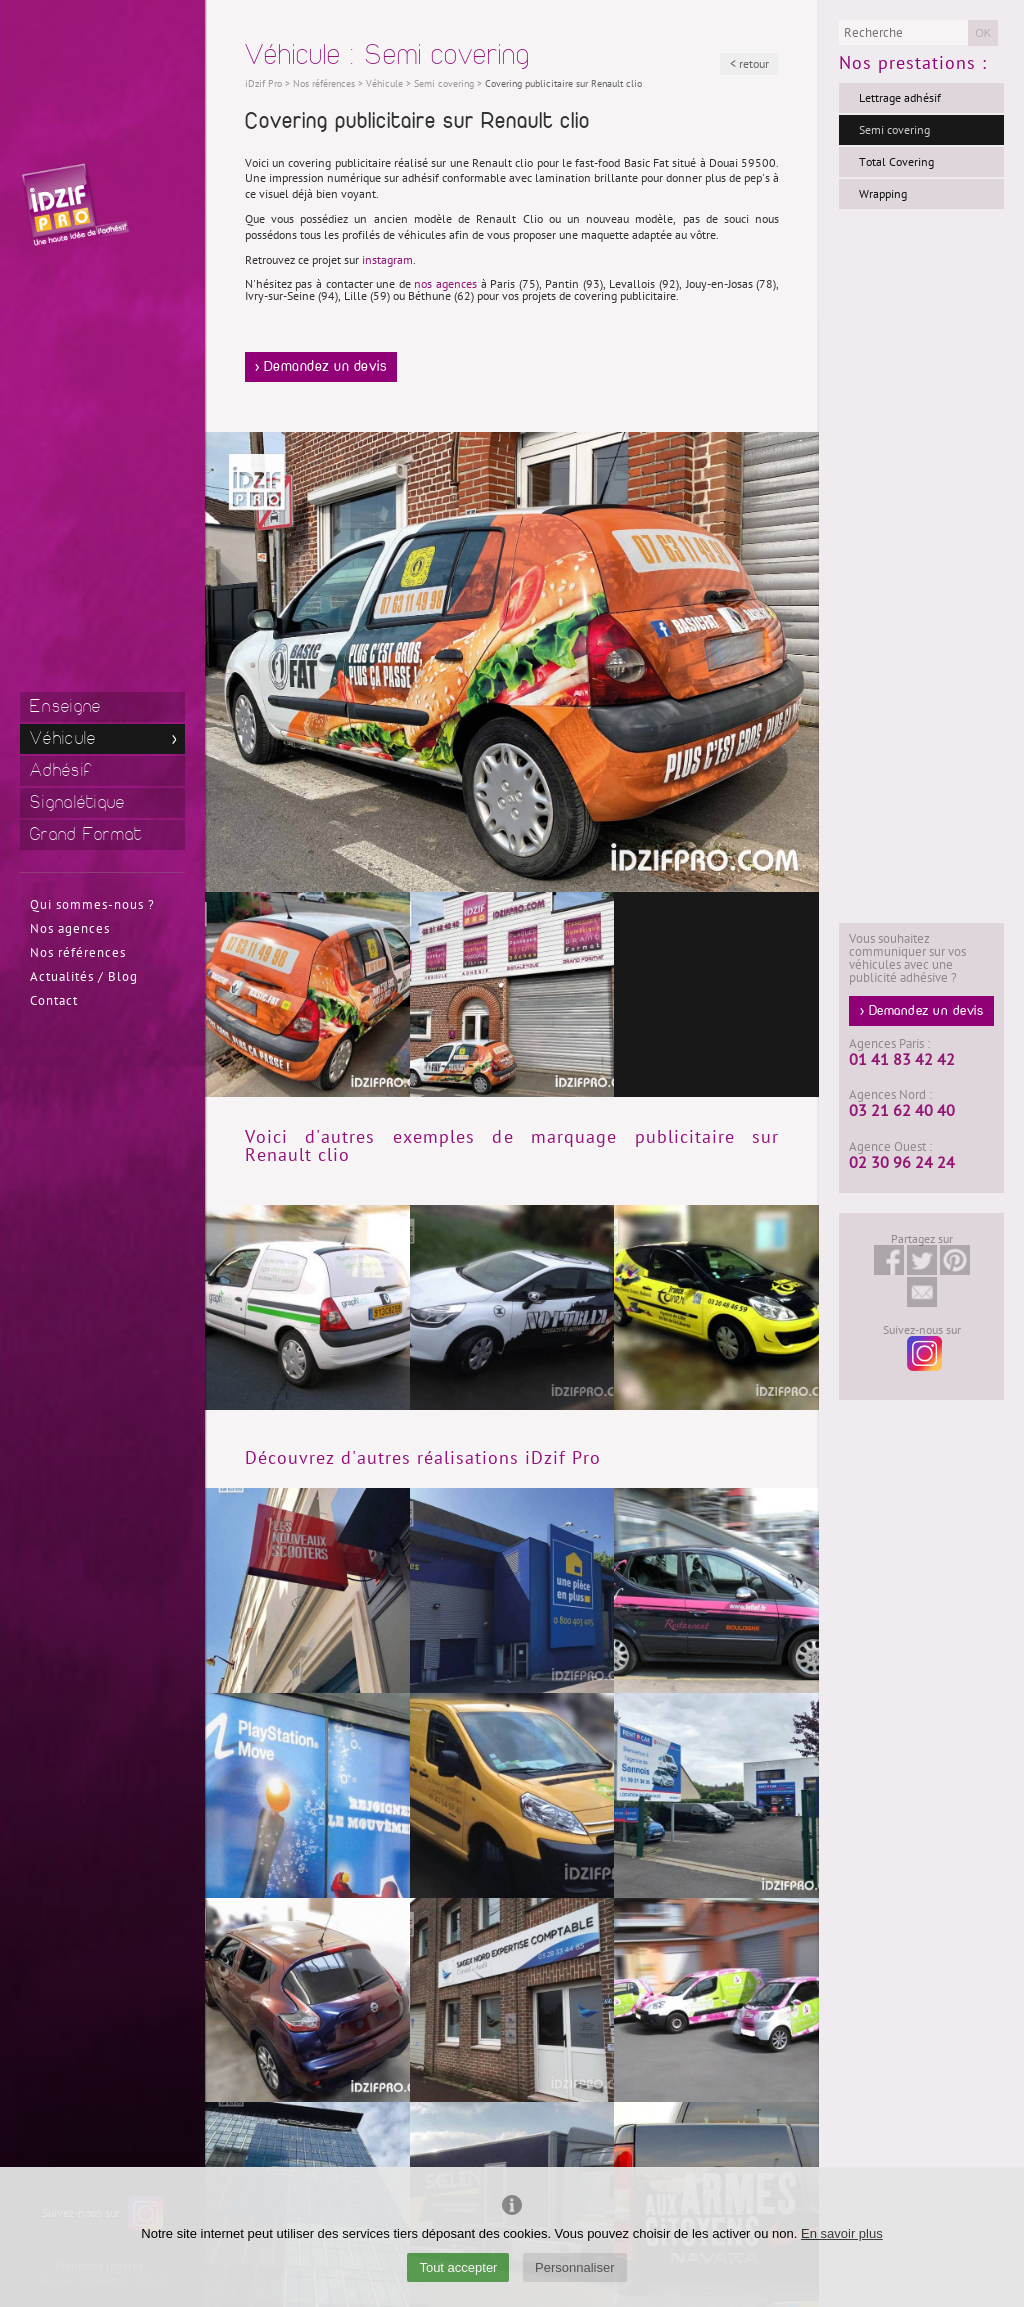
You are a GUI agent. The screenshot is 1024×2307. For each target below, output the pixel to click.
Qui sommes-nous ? (92, 905)
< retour (749, 64)
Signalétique (78, 802)
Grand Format (86, 834)
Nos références (78, 953)
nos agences (445, 284)
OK (983, 33)
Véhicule (63, 738)
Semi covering (894, 130)
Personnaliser (575, 2267)
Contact (54, 1001)
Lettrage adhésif (900, 98)
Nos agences (70, 929)
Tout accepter (458, 2267)
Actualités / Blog (84, 977)
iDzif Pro (263, 84)
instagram (387, 260)
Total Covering (896, 162)
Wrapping (883, 194)
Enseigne (65, 706)
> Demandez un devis (321, 367)
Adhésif (61, 770)
